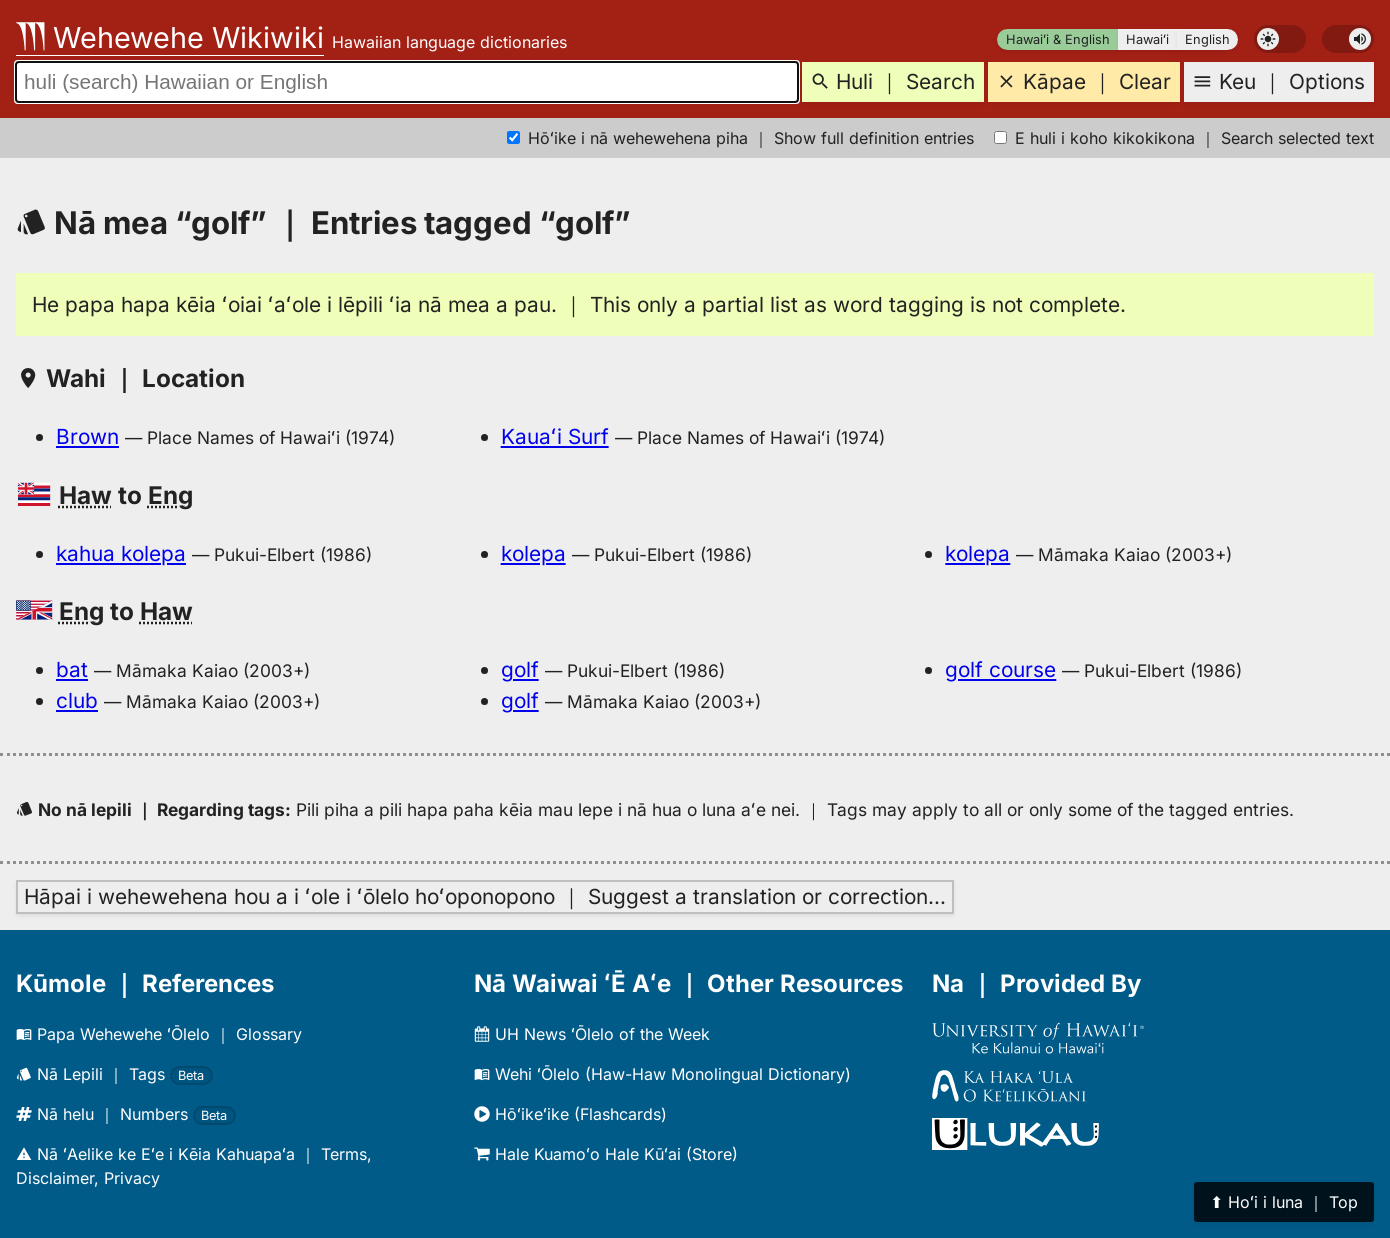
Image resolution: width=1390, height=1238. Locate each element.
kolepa (533, 553)
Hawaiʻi (1147, 39)
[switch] (1280, 39)
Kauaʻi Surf (555, 436)
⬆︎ (1284, 1202)
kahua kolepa (121, 553)
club (77, 700)
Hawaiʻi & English (1058, 39)
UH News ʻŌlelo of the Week (592, 1034)
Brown (87, 436)
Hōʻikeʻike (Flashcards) (570, 1114)
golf (520, 669)
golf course (1000, 669)
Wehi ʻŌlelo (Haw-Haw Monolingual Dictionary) (662, 1074)
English (1207, 39)
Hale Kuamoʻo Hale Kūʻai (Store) (606, 1154)
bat (72, 669)
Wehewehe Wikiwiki (170, 37)
